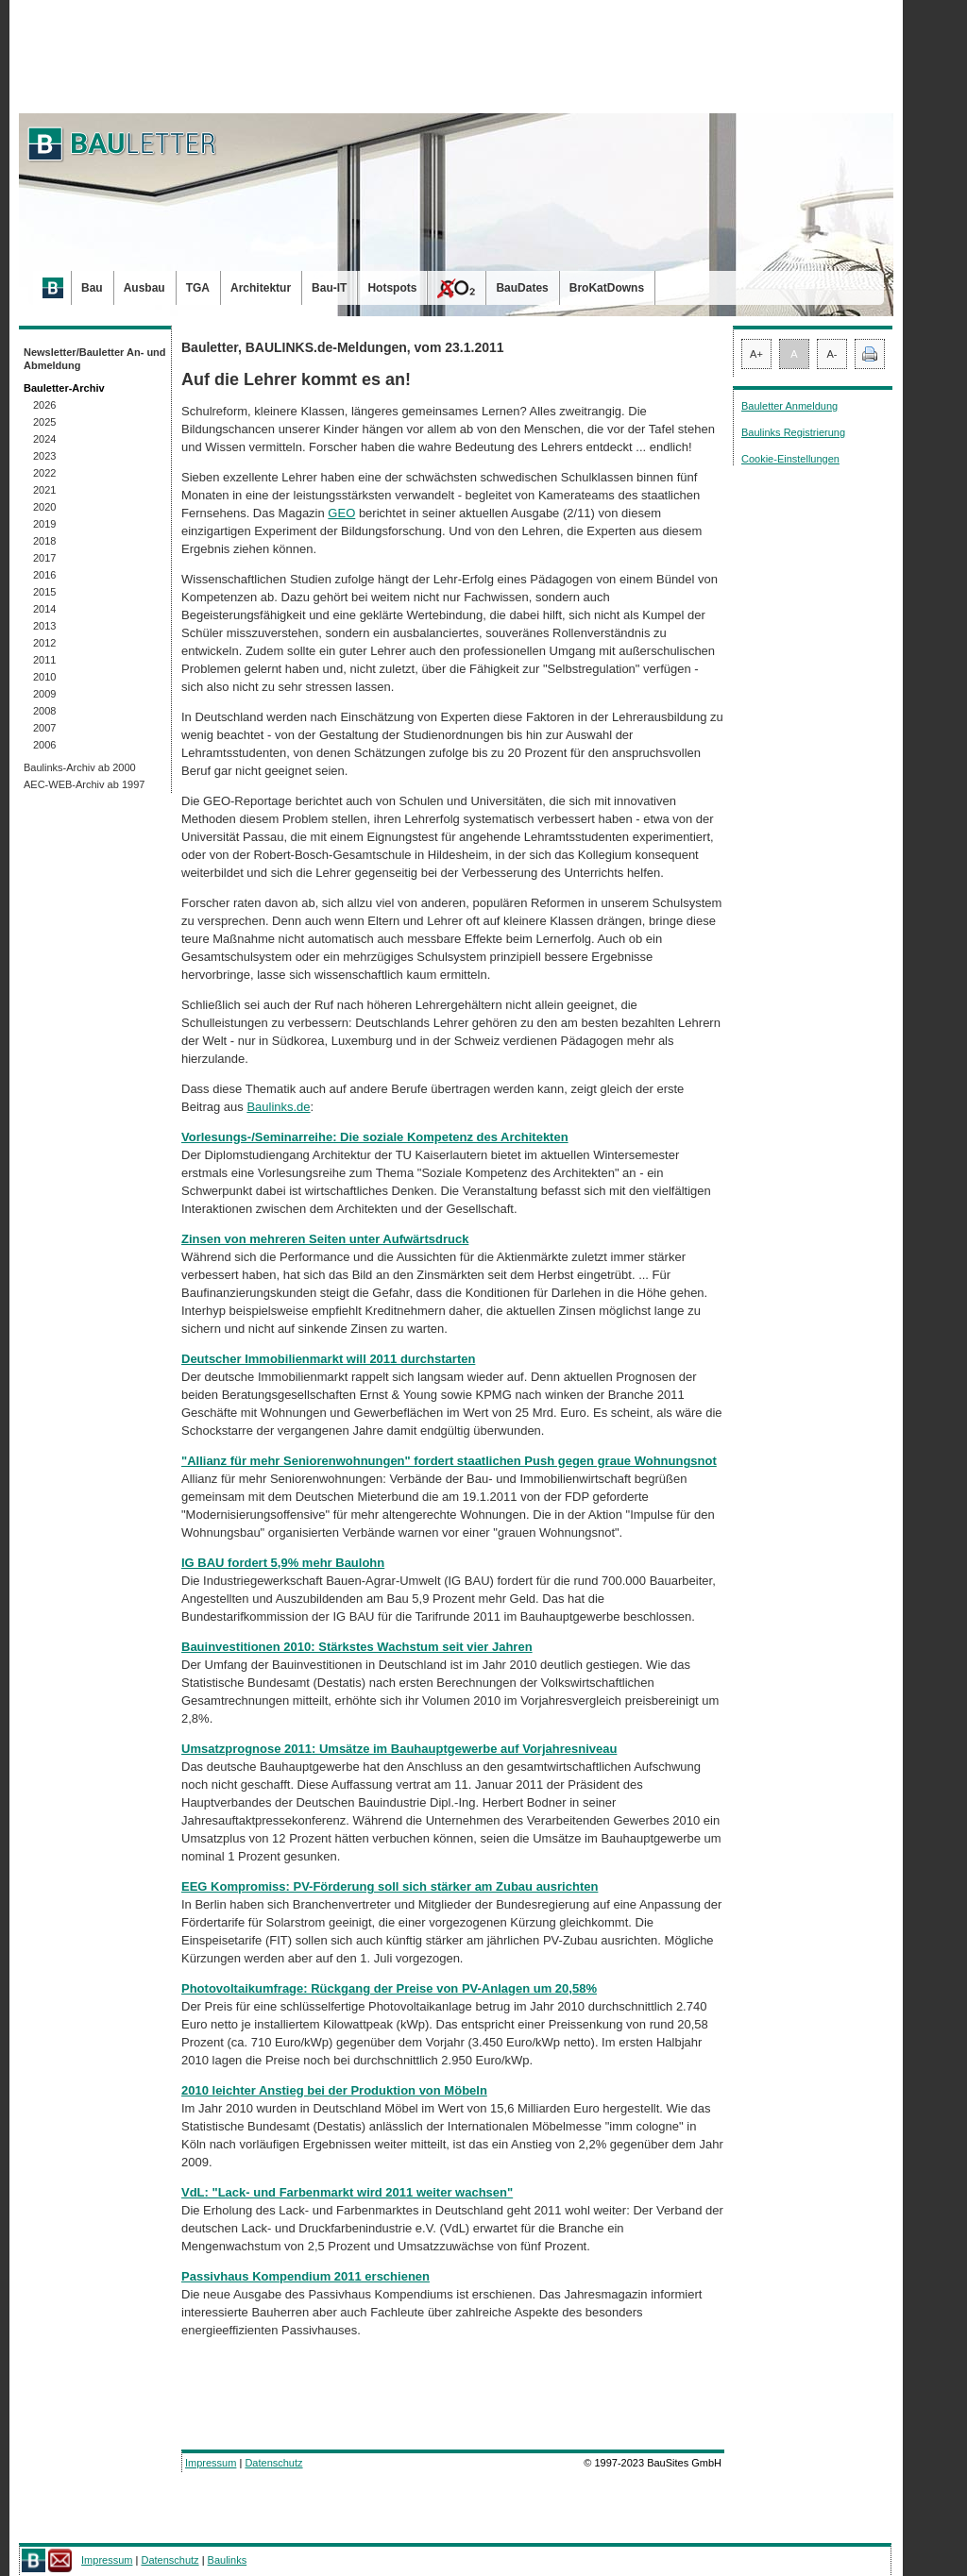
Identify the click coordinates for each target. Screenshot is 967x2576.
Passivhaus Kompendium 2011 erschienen (305, 2276)
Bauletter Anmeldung (789, 406)
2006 (44, 744)
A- (832, 354)
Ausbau (144, 288)
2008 (44, 710)
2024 (44, 439)
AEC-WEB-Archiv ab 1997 (84, 784)
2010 (44, 676)
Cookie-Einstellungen (790, 458)
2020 (44, 507)
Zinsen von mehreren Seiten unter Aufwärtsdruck (324, 1239)
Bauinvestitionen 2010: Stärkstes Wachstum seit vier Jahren (357, 1647)
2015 (44, 592)
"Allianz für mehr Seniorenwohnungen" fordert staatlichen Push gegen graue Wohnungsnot (449, 1461)
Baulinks (227, 2560)
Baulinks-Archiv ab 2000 (80, 767)
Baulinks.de (278, 1107)
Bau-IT (329, 288)
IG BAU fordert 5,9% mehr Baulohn (282, 1563)
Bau (92, 288)
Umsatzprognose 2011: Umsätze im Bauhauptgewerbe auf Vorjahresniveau (399, 1749)
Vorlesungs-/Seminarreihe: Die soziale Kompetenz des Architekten (374, 1137)
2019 (44, 524)
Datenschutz (273, 2462)
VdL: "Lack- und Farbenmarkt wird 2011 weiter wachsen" (347, 2192)
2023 (44, 456)
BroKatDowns (606, 288)
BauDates (522, 288)
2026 (44, 405)
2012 (44, 642)
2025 (44, 422)
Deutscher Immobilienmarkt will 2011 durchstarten (328, 1359)
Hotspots (391, 288)
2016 (44, 575)
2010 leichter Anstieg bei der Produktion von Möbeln (334, 2090)
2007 (44, 727)
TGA (198, 288)
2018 (44, 541)
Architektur (260, 288)
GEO (341, 513)
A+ (756, 354)
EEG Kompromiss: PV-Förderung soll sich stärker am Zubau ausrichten (389, 1886)
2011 (44, 659)
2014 (44, 609)
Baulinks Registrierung (793, 432)
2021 (44, 490)
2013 (44, 625)
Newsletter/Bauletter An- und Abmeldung (95, 358)
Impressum (210, 2462)
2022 (44, 473)
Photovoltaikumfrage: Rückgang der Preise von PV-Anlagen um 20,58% (389, 1988)
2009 (44, 693)
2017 (44, 558)
